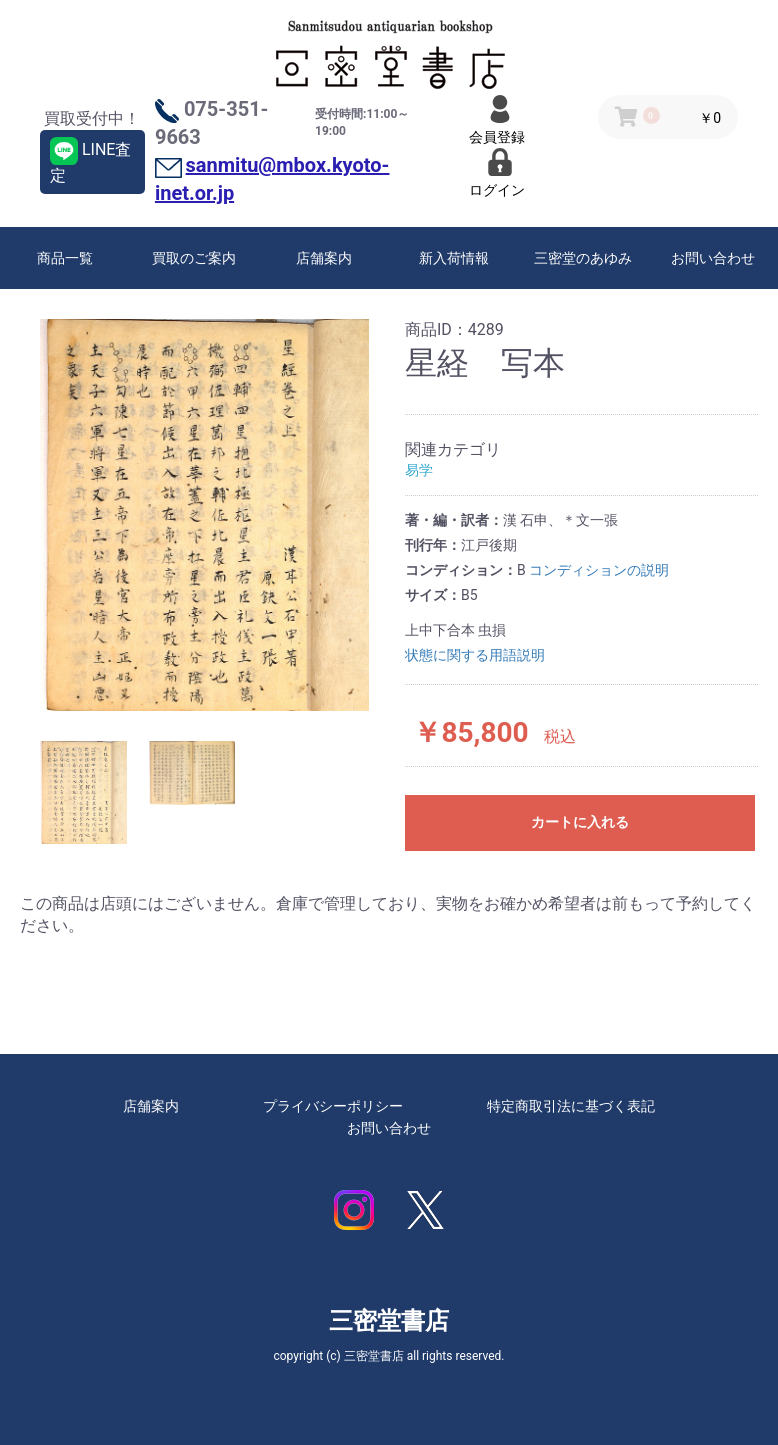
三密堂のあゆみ (583, 258)
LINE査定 (90, 161)
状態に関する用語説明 (475, 655)
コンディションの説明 (599, 570)
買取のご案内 (194, 258)
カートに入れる (580, 822)
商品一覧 (65, 258)
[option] (204, 515)
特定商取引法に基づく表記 (571, 1106)
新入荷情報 (454, 258)
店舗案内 (324, 258)
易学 (419, 470)
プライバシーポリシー (333, 1106)
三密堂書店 (389, 1321)
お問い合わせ (713, 258)
